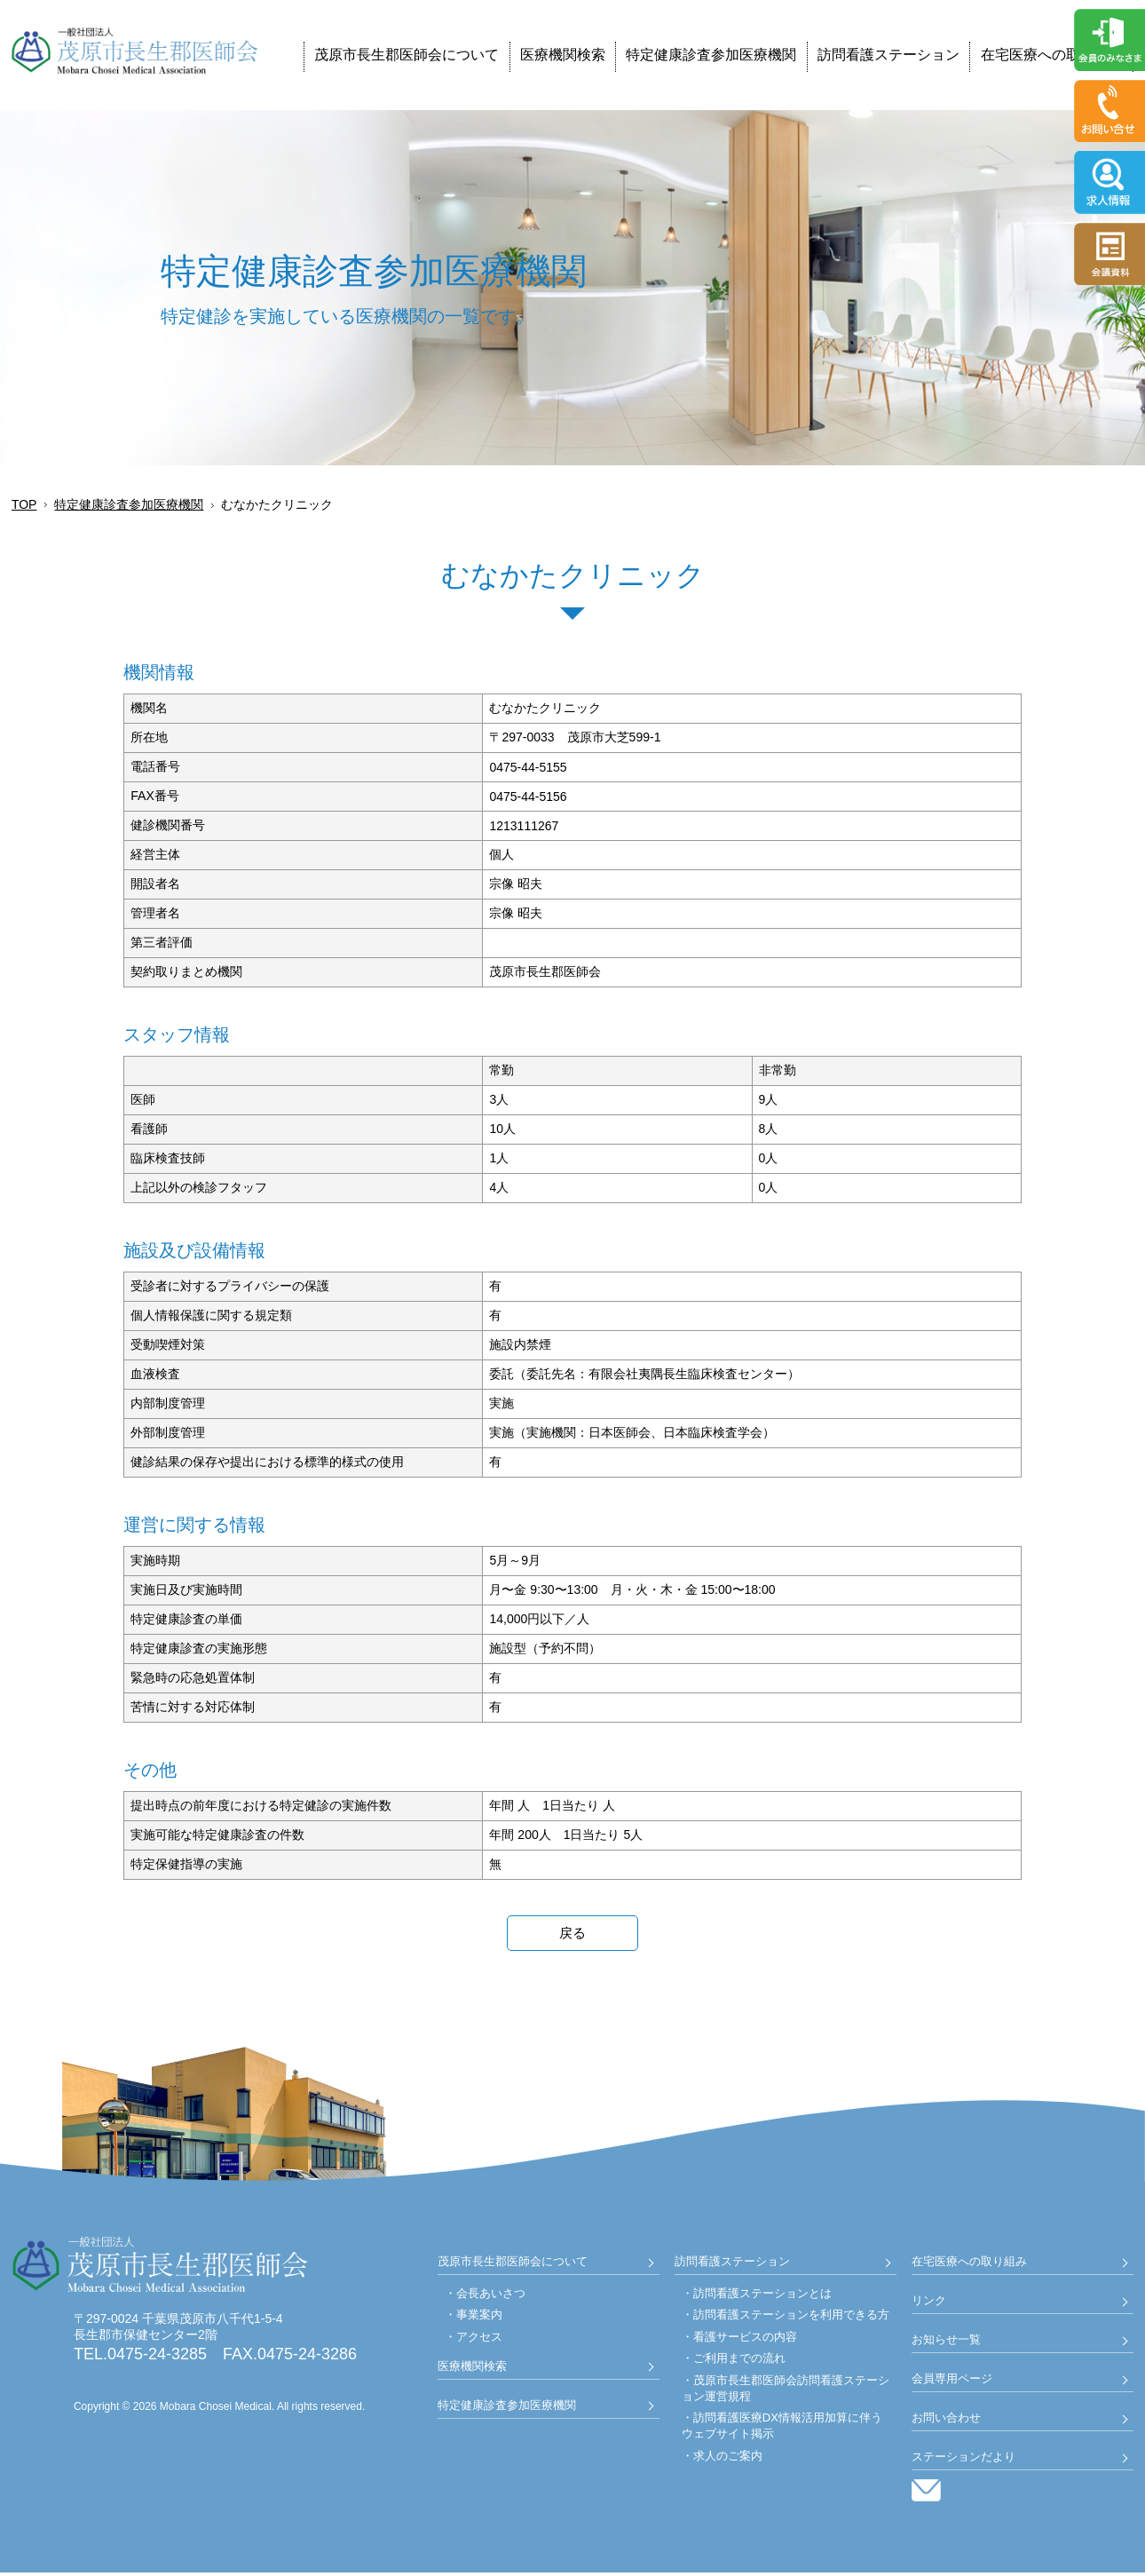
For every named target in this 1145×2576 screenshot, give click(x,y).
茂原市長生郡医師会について (406, 54)
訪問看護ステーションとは (762, 2296)
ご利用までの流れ (739, 2361)
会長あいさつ (490, 2296)
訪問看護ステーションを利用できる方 (791, 2318)
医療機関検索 (562, 54)
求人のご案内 (727, 2458)
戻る (572, 1934)
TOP (24, 504)
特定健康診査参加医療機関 (711, 54)
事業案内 (479, 2318)
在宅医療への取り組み (1052, 54)
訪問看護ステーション (888, 54)
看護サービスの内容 (745, 2339)
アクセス (479, 2339)
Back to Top (1091, 2522)
